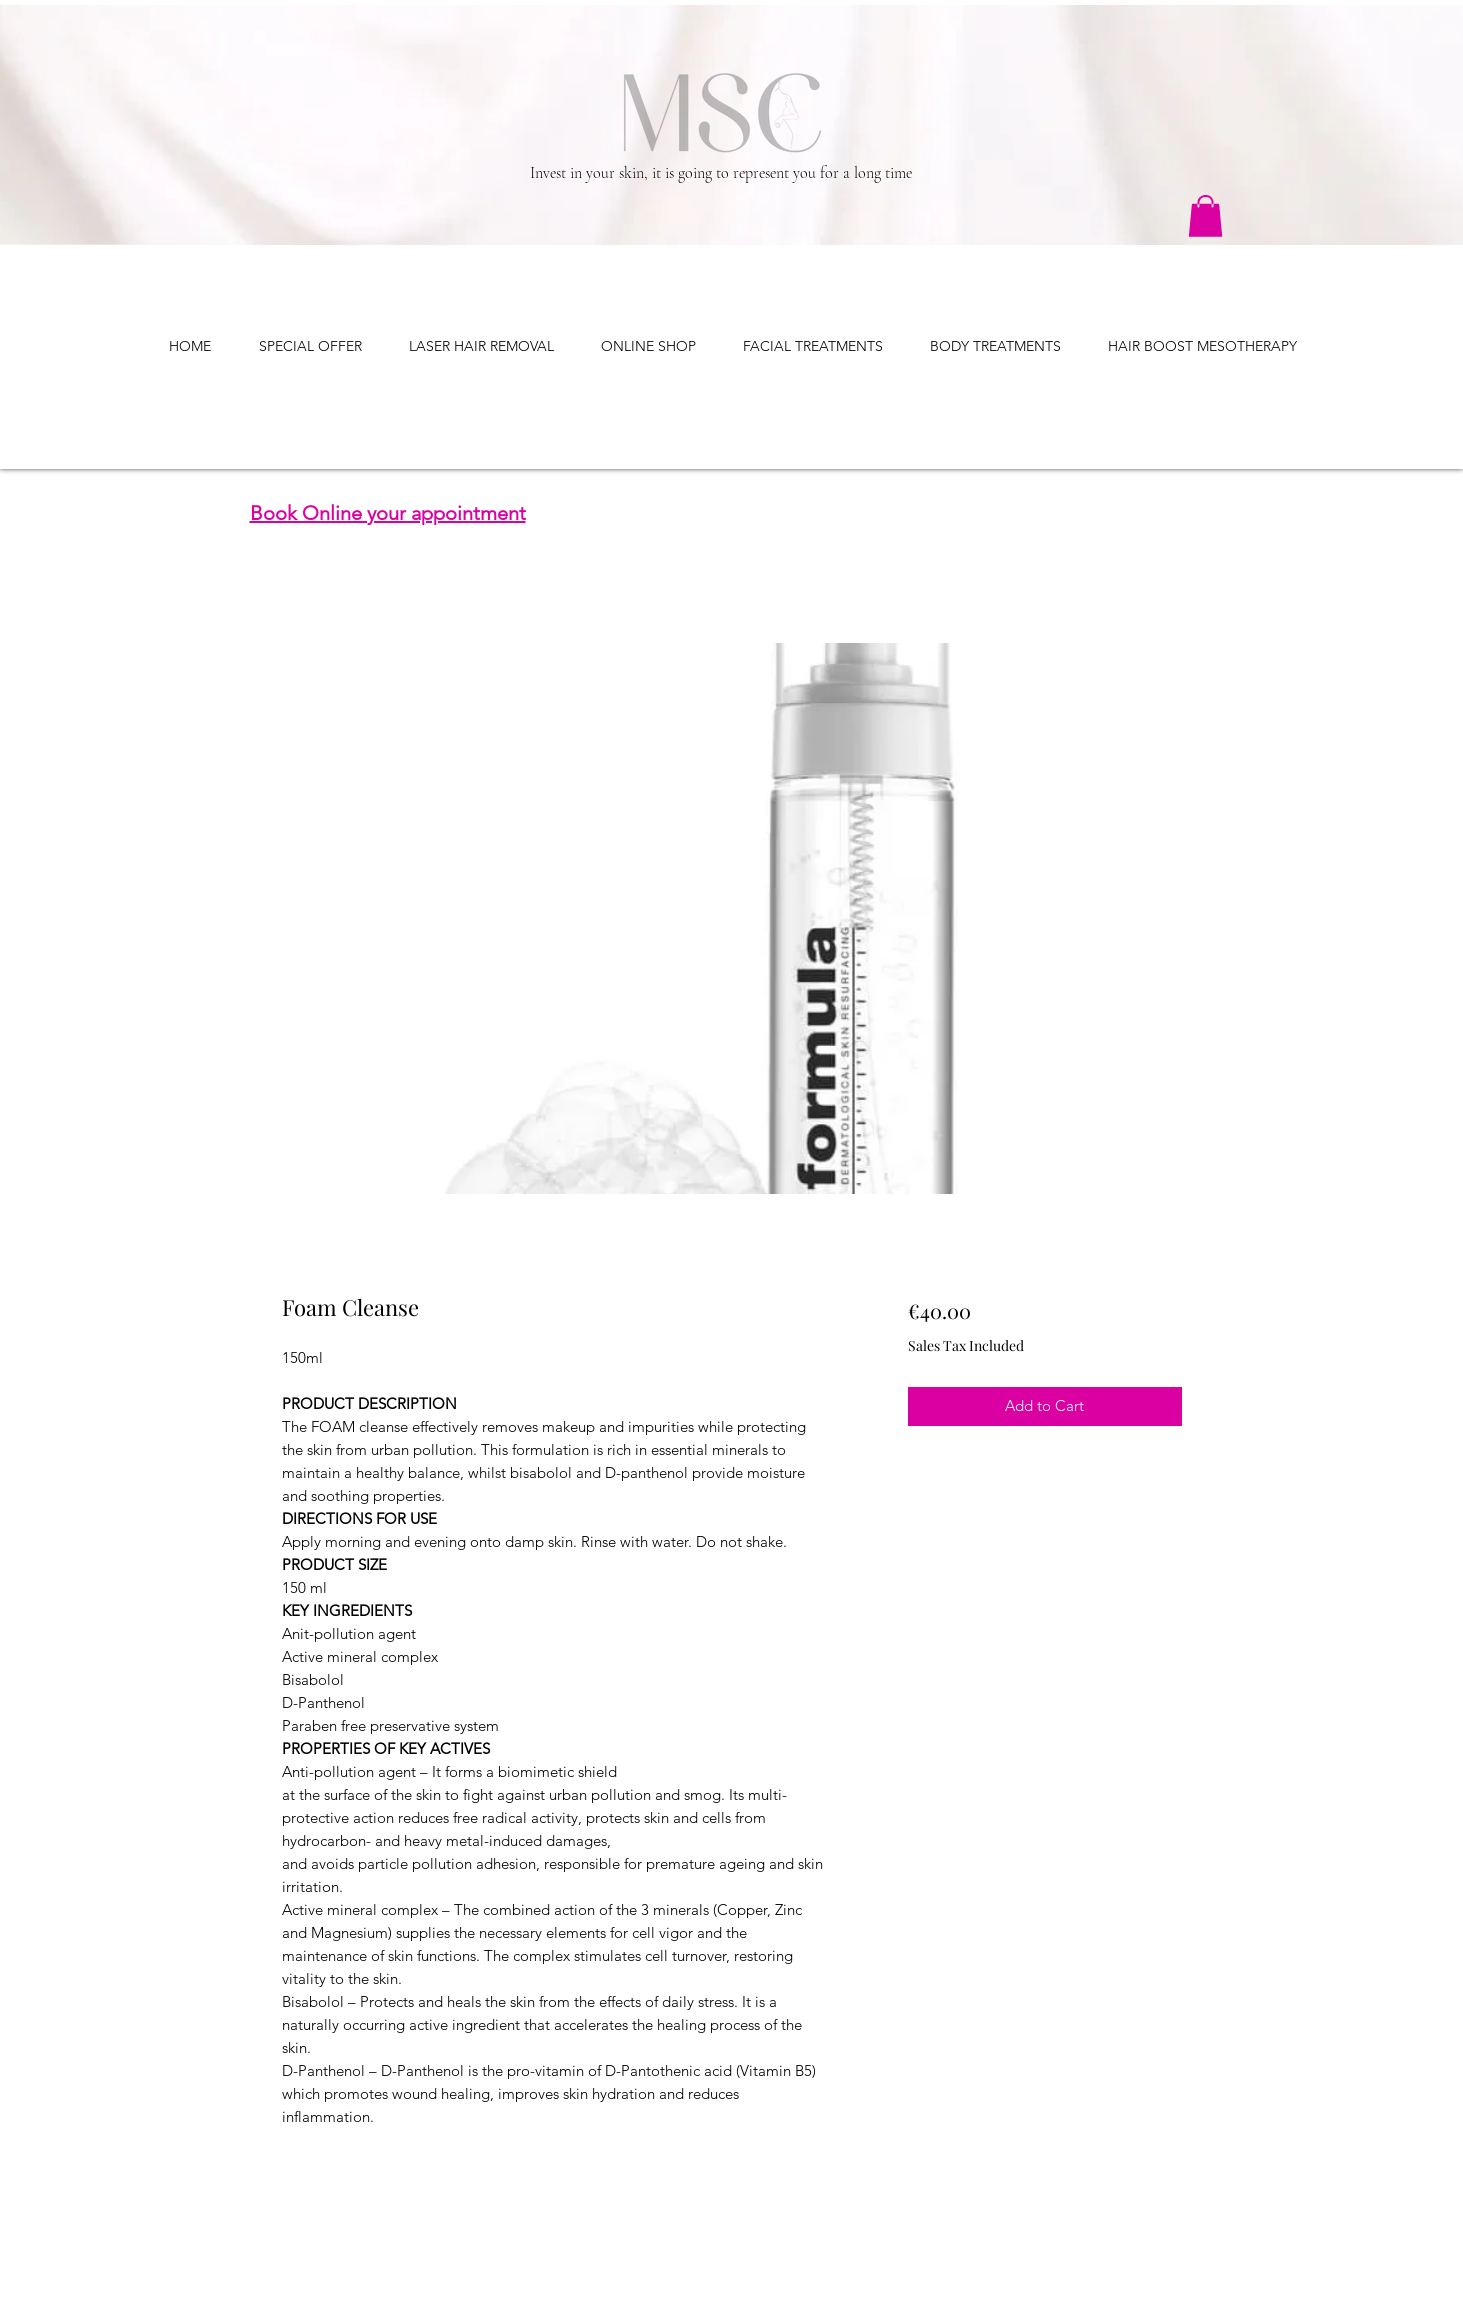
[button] (1205, 216)
